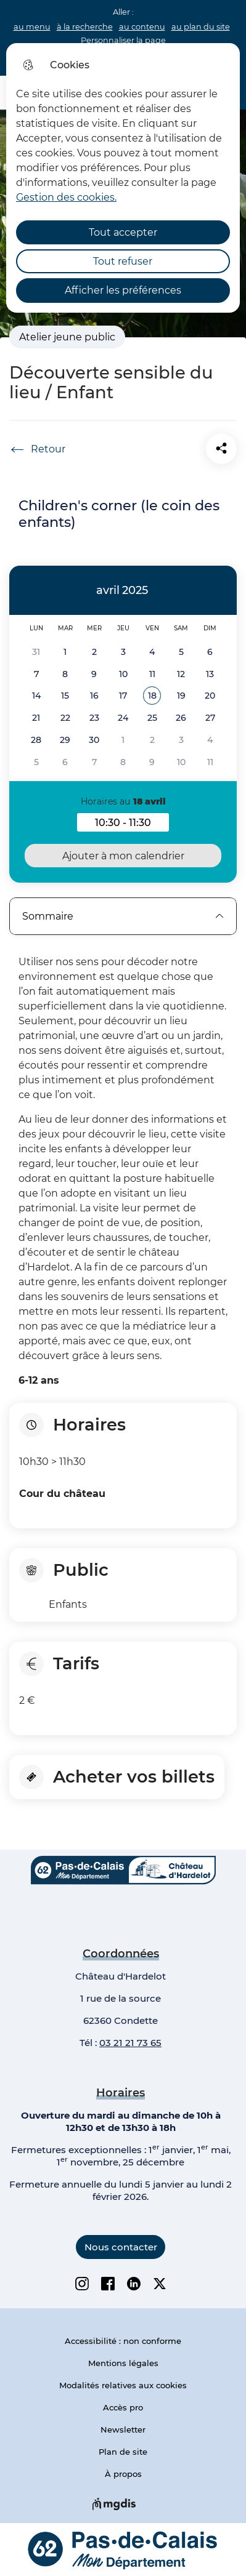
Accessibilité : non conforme (123, 2341)
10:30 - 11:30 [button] (132, 824)
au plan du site (200, 26)
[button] (151, 696)
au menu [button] (32, 26)
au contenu (142, 26)
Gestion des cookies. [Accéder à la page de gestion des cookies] (66, 197)
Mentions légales (123, 2363)
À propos (123, 2474)
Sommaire (123, 916)
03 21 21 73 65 (130, 2042)
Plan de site (123, 2452)
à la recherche (85, 26)
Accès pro (123, 2407)
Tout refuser (122, 261)
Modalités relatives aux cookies (123, 2385)
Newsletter (123, 2429)
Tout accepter (123, 232)
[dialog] (123, 178)
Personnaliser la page (123, 40)
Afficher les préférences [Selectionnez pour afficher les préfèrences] (123, 290)
